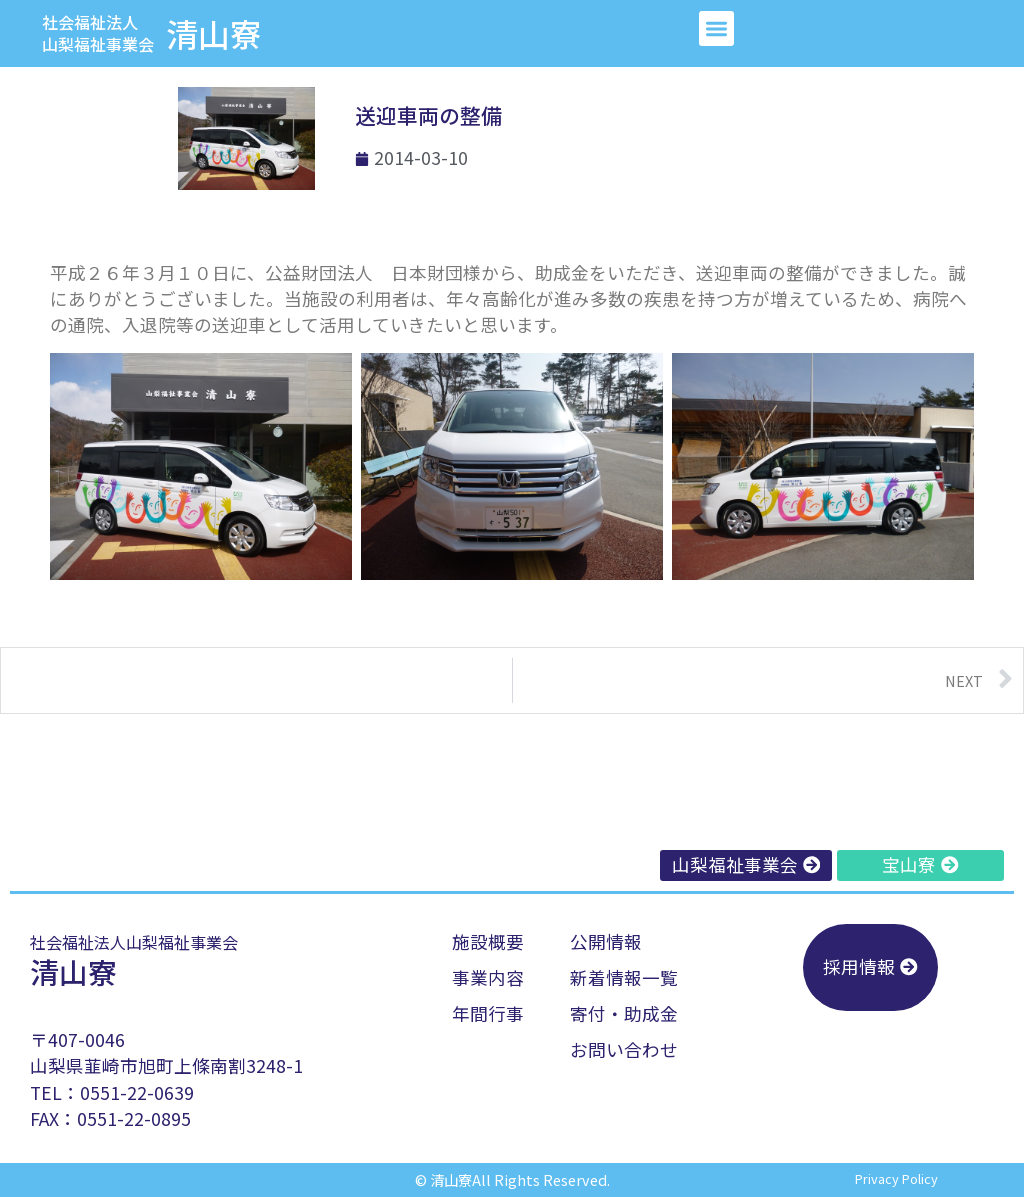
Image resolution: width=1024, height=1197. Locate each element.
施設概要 (488, 941)
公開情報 (606, 941)
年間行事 (488, 1013)
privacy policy (896, 1178)
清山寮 (214, 33)
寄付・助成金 (624, 1013)
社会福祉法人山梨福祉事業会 (98, 33)
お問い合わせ (624, 1049)
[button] (716, 28)
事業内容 (488, 977)
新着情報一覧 (624, 977)
